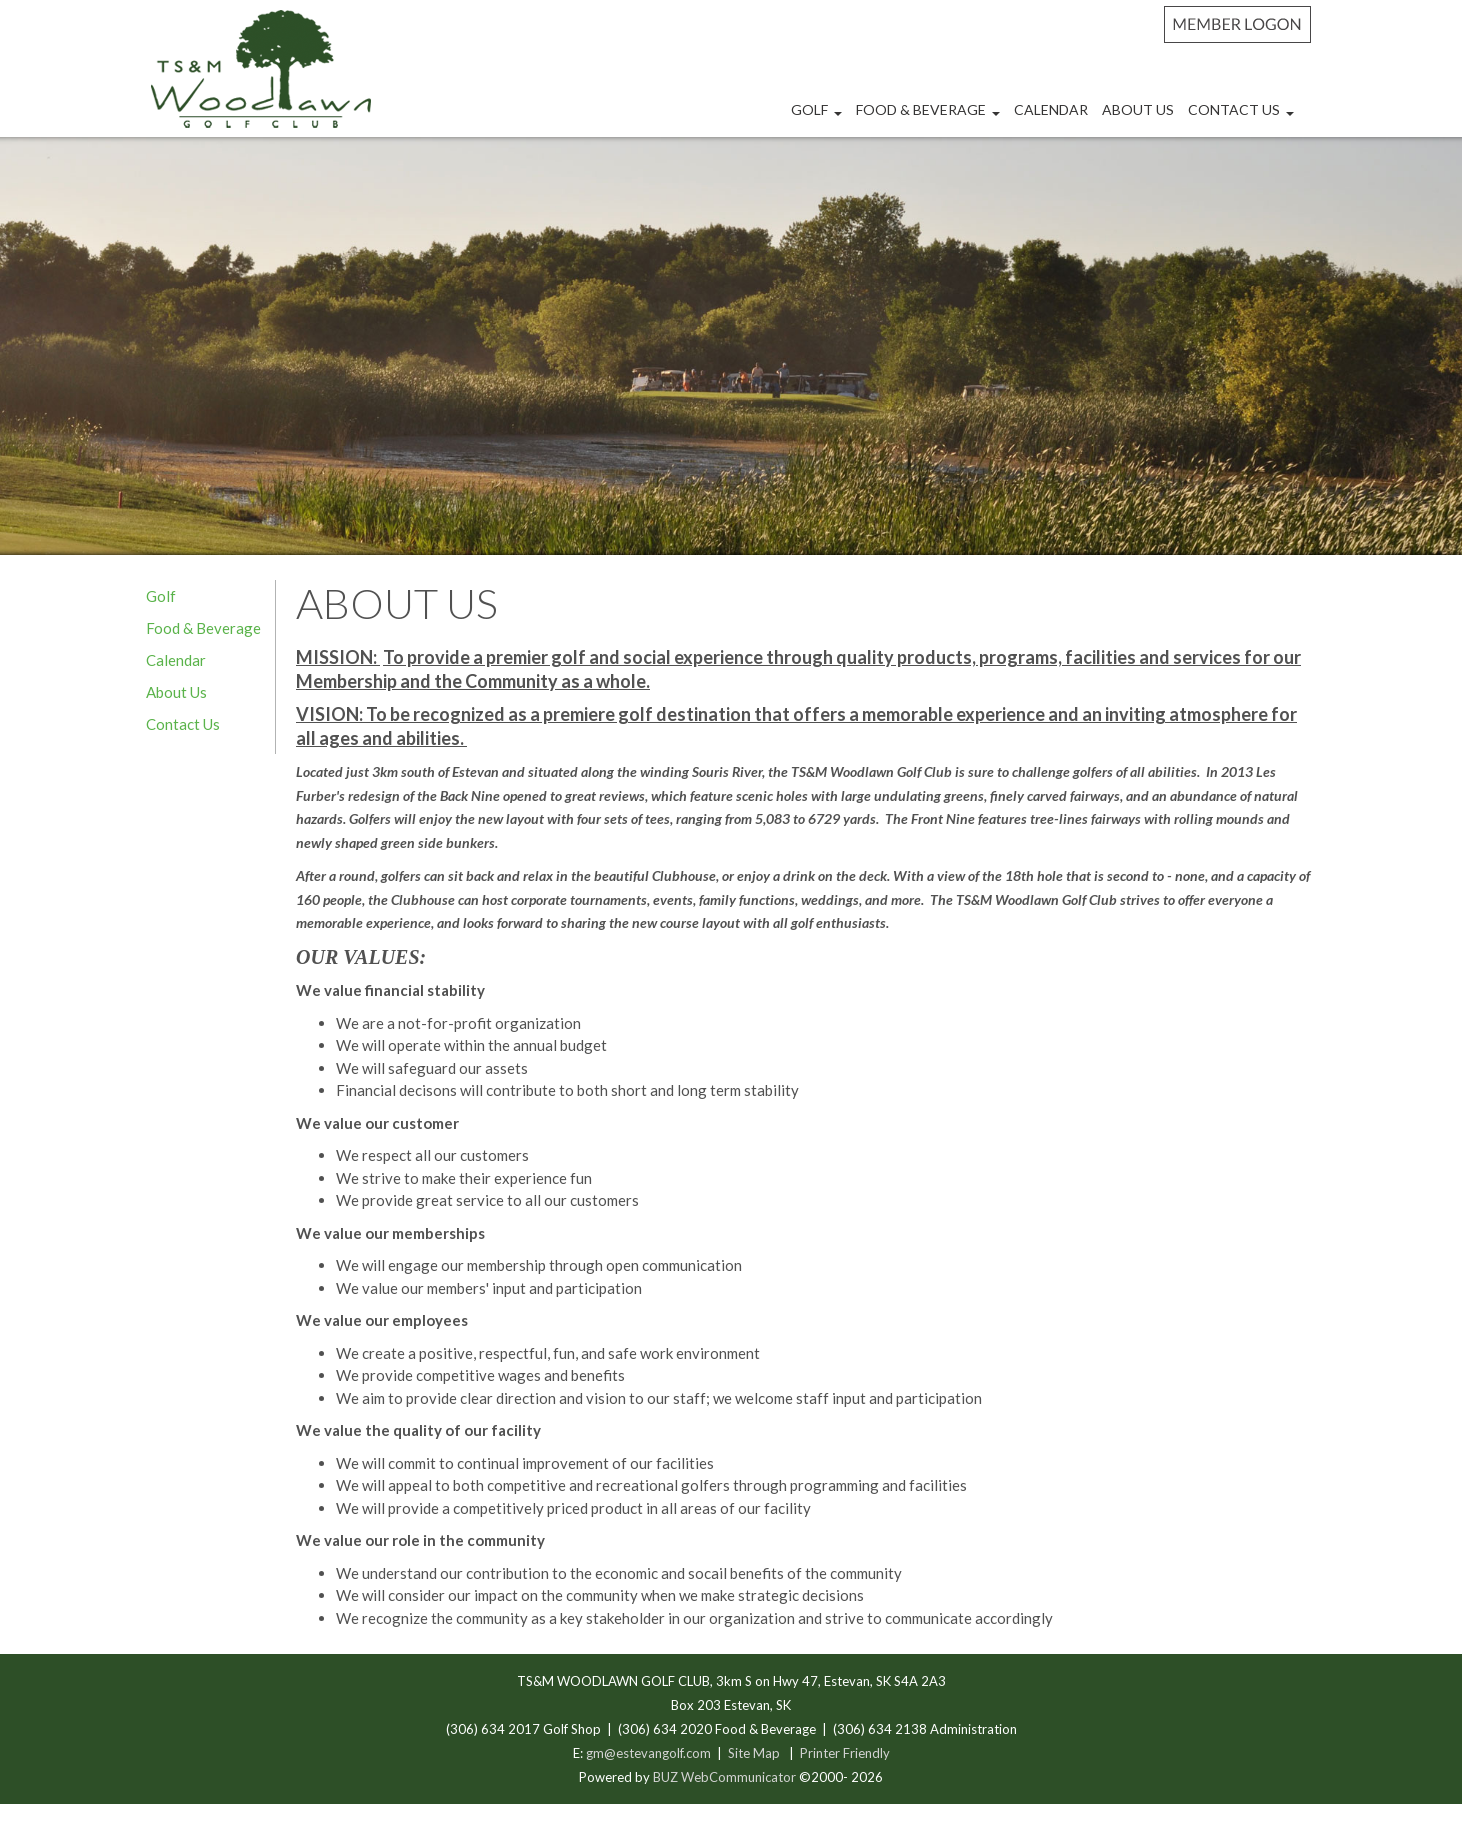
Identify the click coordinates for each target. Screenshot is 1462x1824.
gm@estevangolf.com (648, 1753)
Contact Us (1243, 117)
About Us (1138, 109)
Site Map (754, 1753)
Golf (819, 117)
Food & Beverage (930, 117)
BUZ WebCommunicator (724, 1777)
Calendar (1051, 109)
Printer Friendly (845, 1753)
